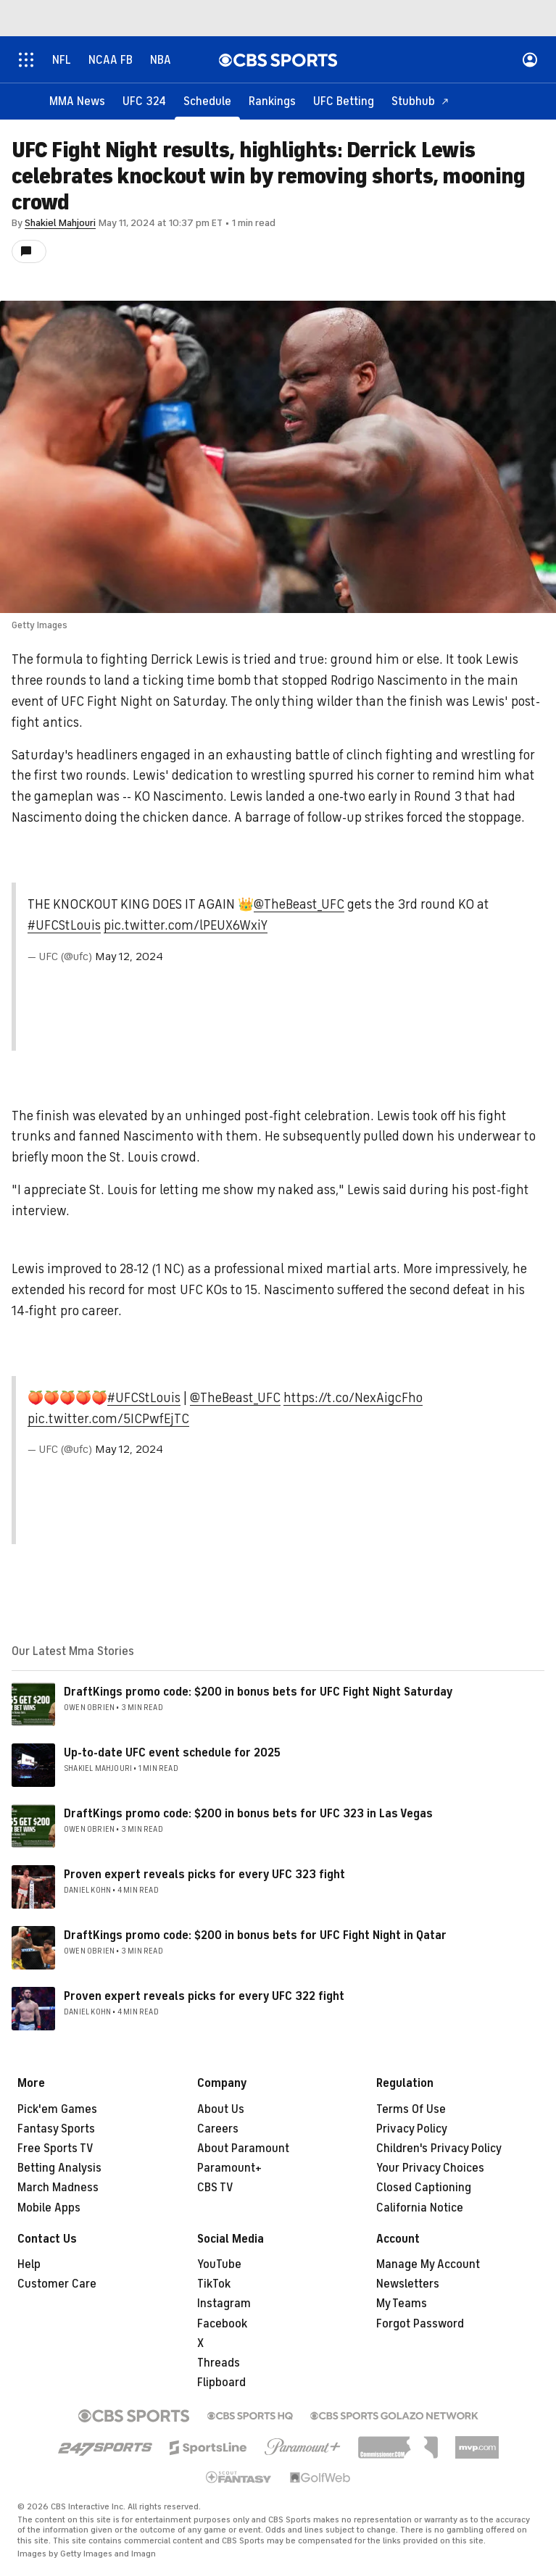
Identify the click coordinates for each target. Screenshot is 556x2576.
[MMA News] (77, 101)
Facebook (222, 2324)
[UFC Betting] (343, 101)
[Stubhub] (420, 101)
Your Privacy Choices (430, 2168)
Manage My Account (428, 2264)
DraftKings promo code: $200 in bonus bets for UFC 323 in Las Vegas (248, 1813)
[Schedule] (207, 101)
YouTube (219, 2264)
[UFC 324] (144, 101)
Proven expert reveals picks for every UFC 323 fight (204, 1874)
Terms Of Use (411, 2109)
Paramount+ (229, 2168)
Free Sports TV (55, 2148)
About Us (220, 2109)
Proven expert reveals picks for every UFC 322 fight (204, 1996)
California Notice (419, 2208)
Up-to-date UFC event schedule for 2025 (172, 1753)
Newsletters (407, 2284)
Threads (218, 2363)
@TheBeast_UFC (299, 904)
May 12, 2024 (129, 956)
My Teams (401, 2303)
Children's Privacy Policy (439, 2148)
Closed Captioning (423, 2187)
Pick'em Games (57, 2109)
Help (29, 2264)
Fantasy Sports (56, 2129)
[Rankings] (272, 101)
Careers (217, 2129)
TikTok (214, 2284)
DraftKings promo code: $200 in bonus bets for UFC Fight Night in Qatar (255, 1935)
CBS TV (215, 2187)
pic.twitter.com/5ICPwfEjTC (108, 1419)
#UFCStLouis (64, 925)
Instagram (224, 2303)
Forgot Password (420, 2324)
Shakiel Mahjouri (60, 223)
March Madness (58, 2187)
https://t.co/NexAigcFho (353, 1398)
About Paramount (243, 2148)
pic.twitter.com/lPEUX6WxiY (185, 925)
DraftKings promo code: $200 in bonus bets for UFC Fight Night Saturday (258, 1692)
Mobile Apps (48, 2208)
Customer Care (56, 2284)
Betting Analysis (59, 2168)
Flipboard (221, 2382)
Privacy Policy (411, 2129)
